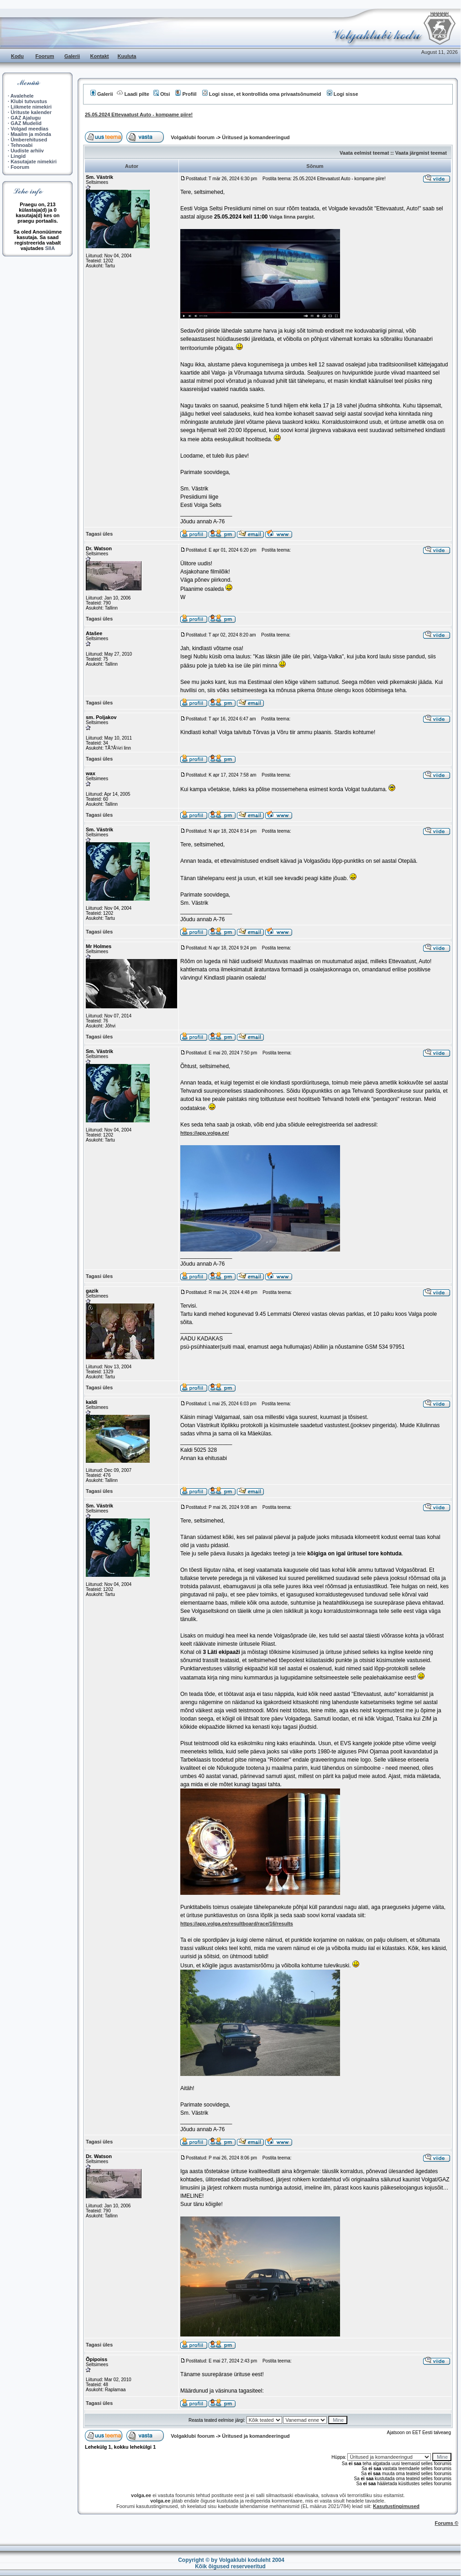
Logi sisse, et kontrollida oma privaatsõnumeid (261, 94)
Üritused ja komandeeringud (256, 137)
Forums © (447, 2523)
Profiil (185, 94)
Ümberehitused (28, 139)
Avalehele (22, 96)
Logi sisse (342, 94)
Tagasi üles (99, 534)
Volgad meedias (29, 128)
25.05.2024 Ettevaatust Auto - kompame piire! (139, 114)
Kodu (17, 56)
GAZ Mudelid (26, 123)
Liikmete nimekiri (31, 107)
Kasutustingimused (396, 2506)
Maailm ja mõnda (30, 134)
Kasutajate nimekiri (33, 161)
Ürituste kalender (31, 112)
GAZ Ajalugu (25, 117)
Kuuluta (127, 56)
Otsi (161, 94)
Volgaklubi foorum (193, 137)
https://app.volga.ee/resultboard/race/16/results (236, 1923)
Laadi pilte (133, 94)
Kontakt (99, 56)
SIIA (50, 248)
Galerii (72, 56)
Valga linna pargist (291, 216)
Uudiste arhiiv (27, 150)
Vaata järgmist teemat (421, 153)
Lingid (18, 156)
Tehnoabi (21, 145)
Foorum (45, 56)
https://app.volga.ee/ (204, 1133)
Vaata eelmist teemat (364, 153)
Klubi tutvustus (28, 101)
